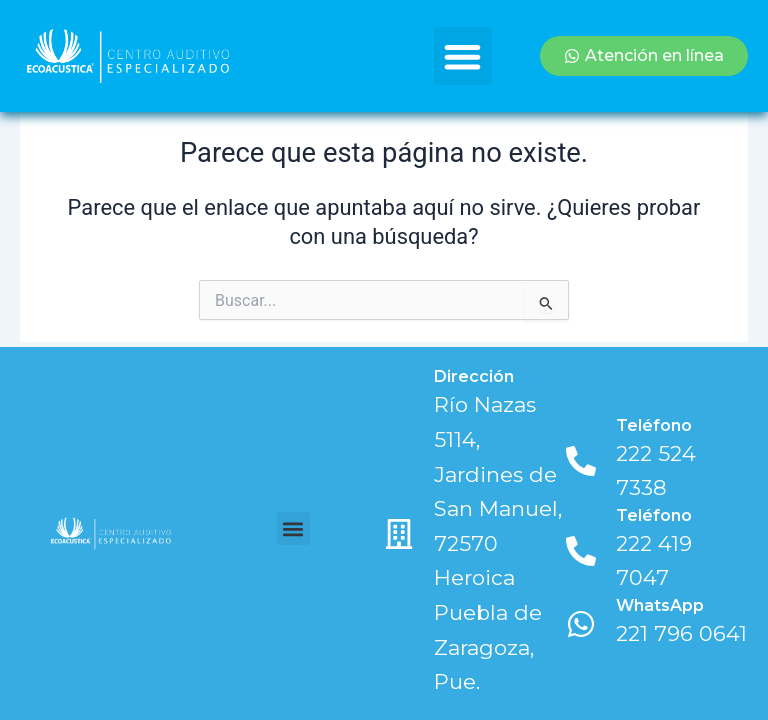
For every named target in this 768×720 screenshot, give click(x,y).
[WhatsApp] (581, 624)
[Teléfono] (581, 461)
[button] (463, 56)
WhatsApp (660, 605)
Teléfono (654, 425)
